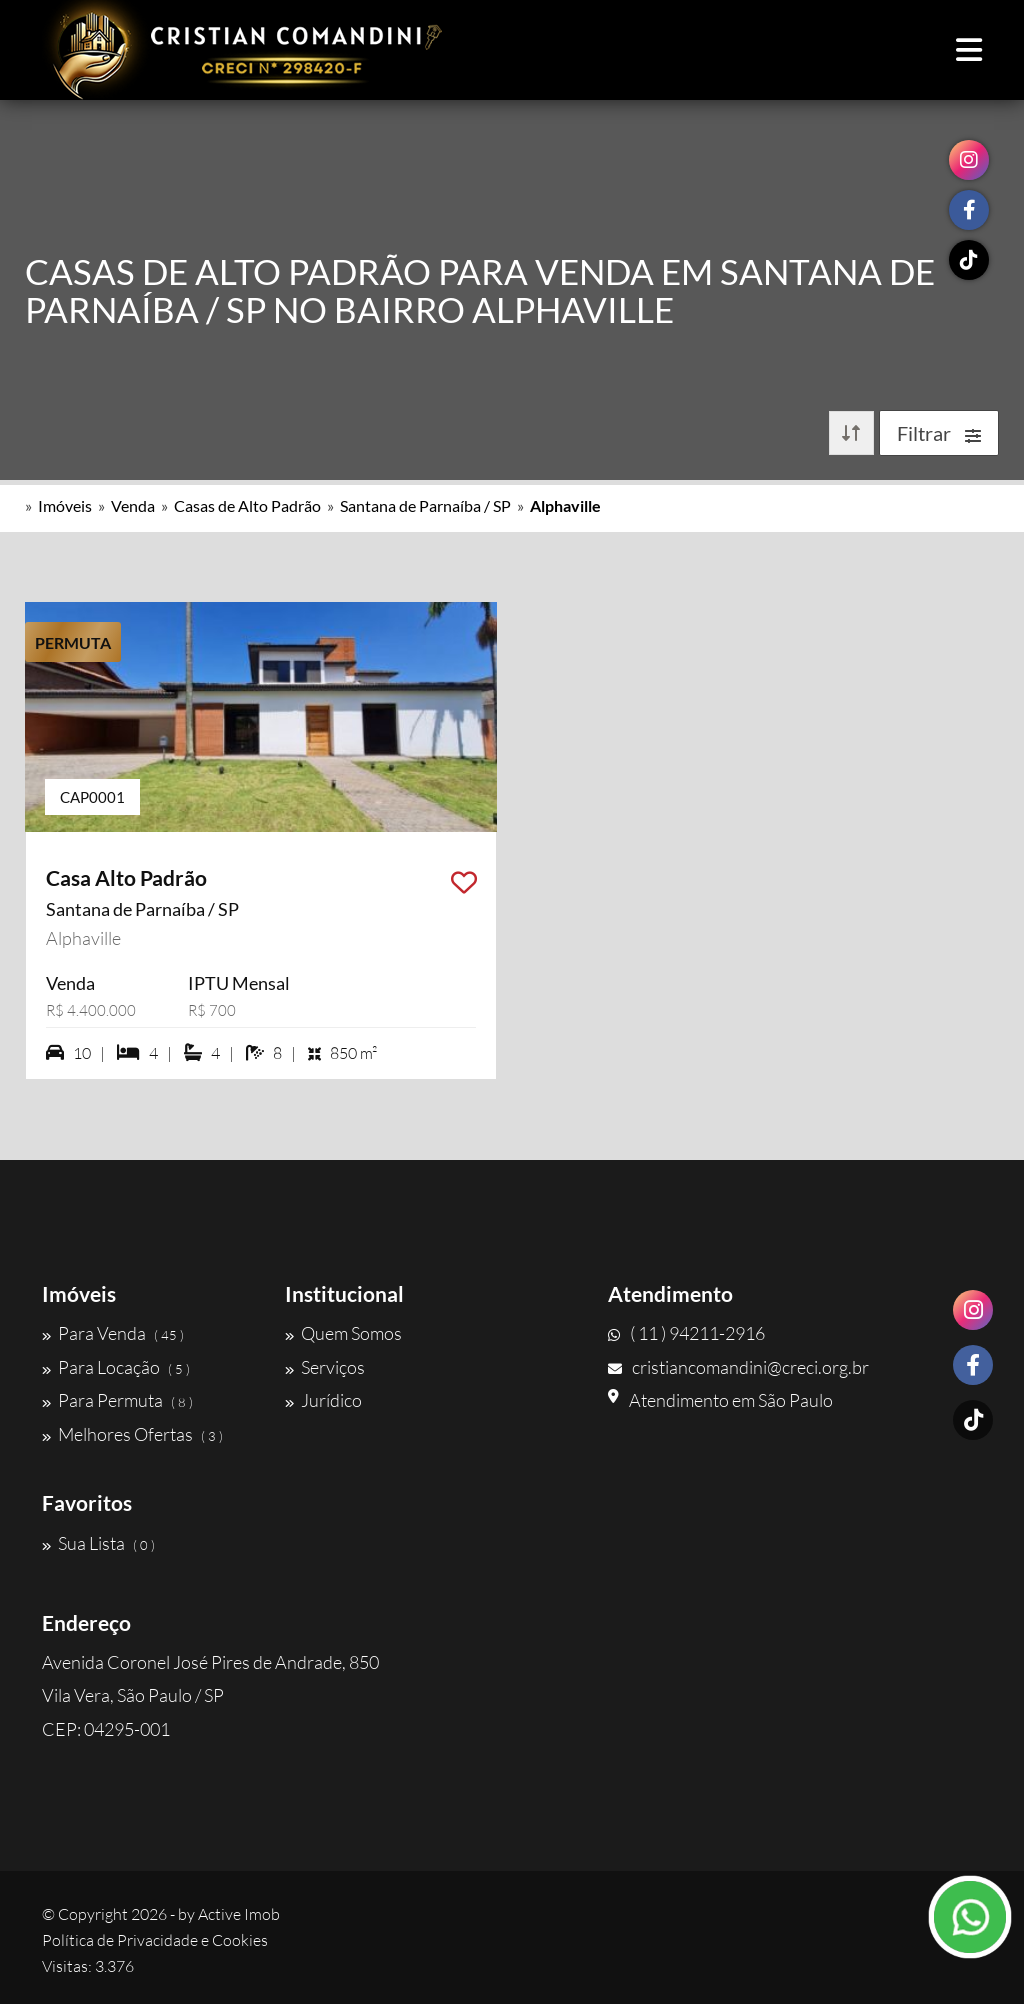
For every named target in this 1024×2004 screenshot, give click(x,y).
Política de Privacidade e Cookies (155, 1940)
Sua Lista (98, 1543)
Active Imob (239, 1914)
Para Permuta (117, 1400)
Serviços (325, 1367)
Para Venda (113, 1333)
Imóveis (65, 505)
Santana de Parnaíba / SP (425, 505)
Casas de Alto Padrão (247, 505)
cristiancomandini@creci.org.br (738, 1367)
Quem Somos (343, 1333)
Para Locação (116, 1367)
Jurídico (323, 1400)
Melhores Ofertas (132, 1434)
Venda (133, 505)
